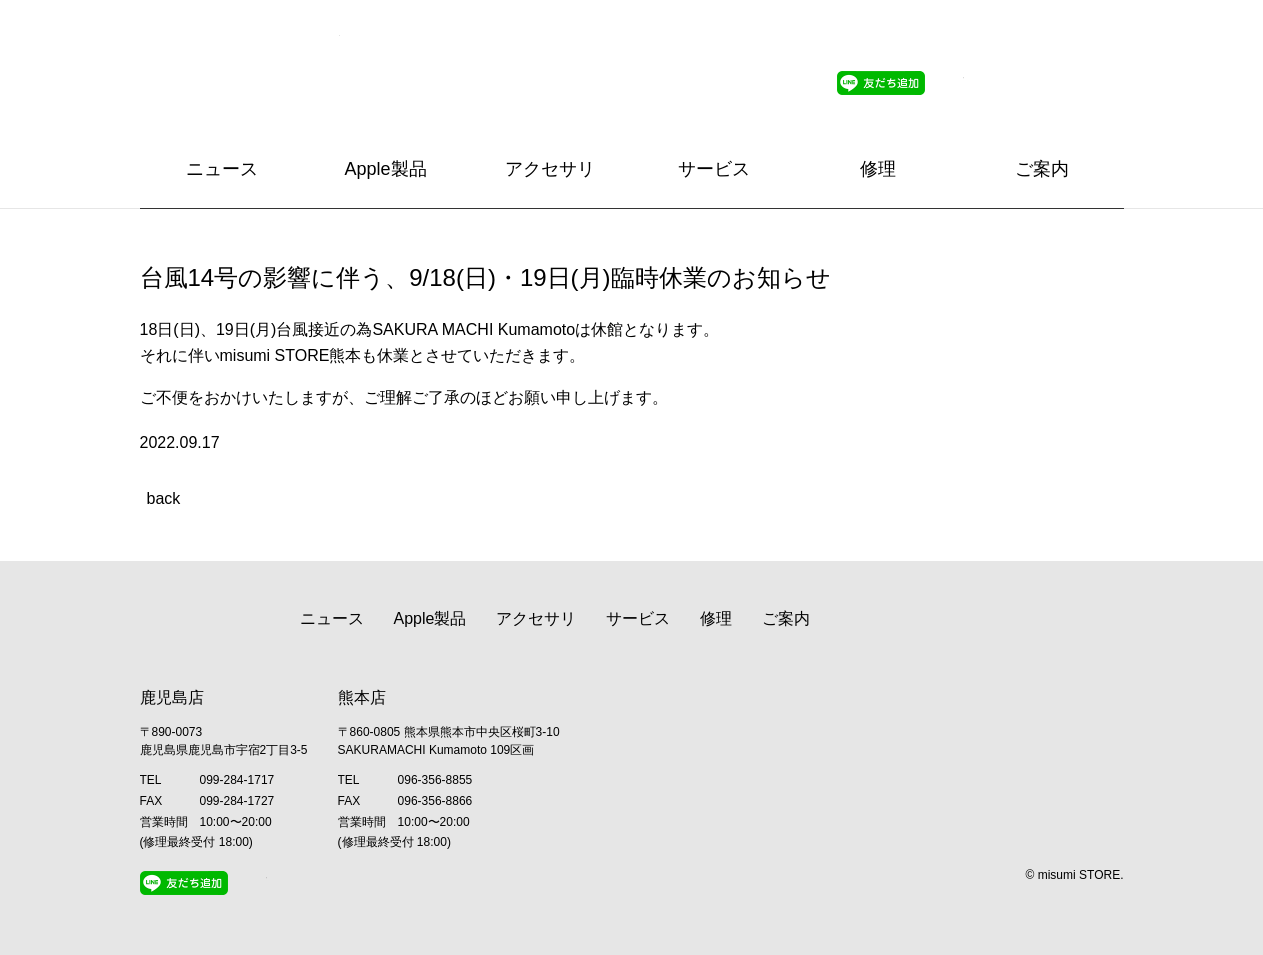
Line (881, 83)
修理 (878, 169)
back (164, 498)
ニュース (222, 169)
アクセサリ (550, 169)
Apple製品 (385, 169)
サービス (714, 169)
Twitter (952, 83)
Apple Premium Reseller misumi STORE (240, 65)
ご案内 (1042, 169)
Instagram (991, 83)
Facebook (1030, 83)
